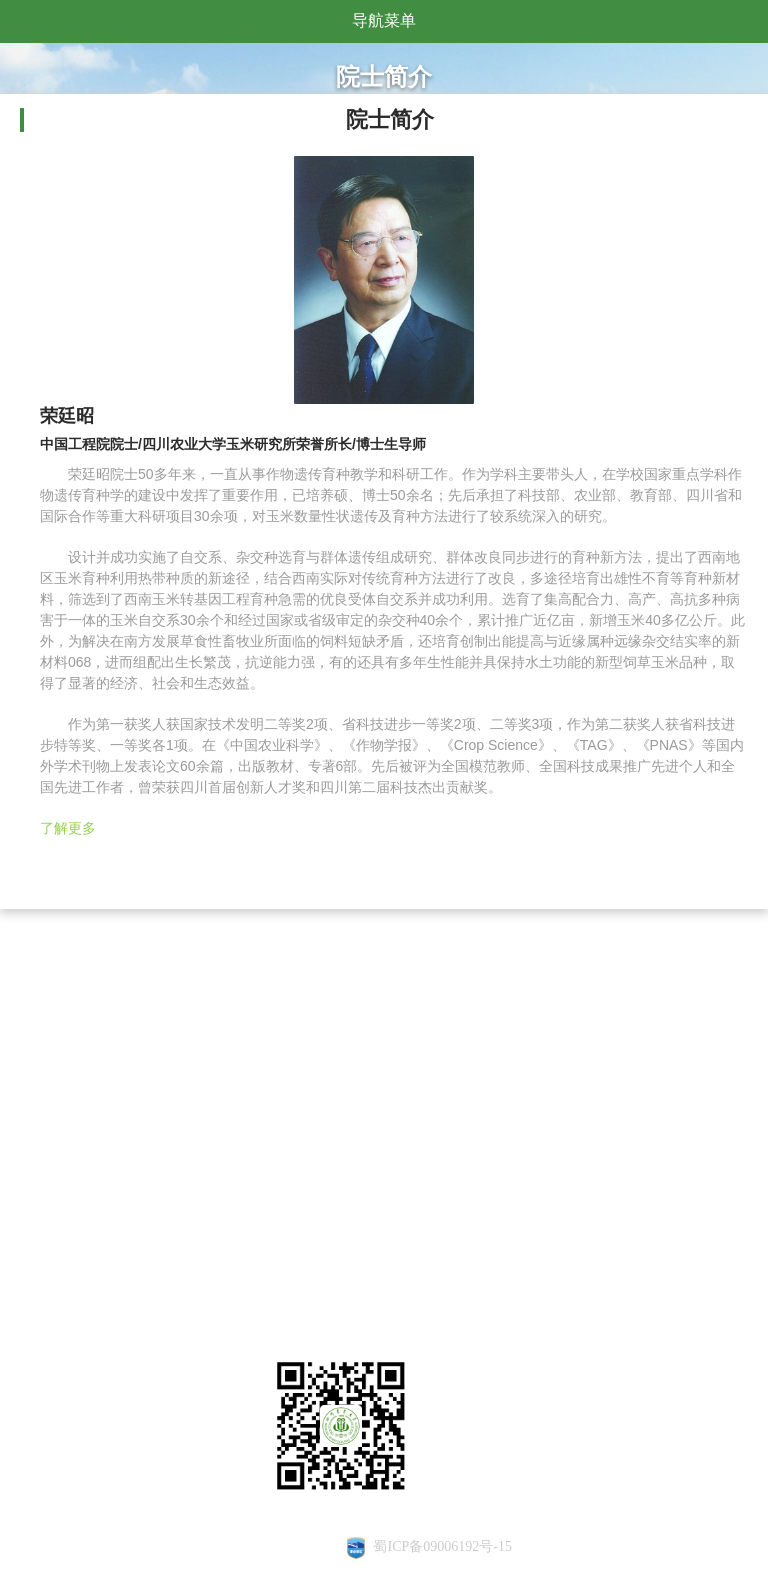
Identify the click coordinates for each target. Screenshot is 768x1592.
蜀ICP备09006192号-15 (442, 1546)
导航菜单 (384, 20)
